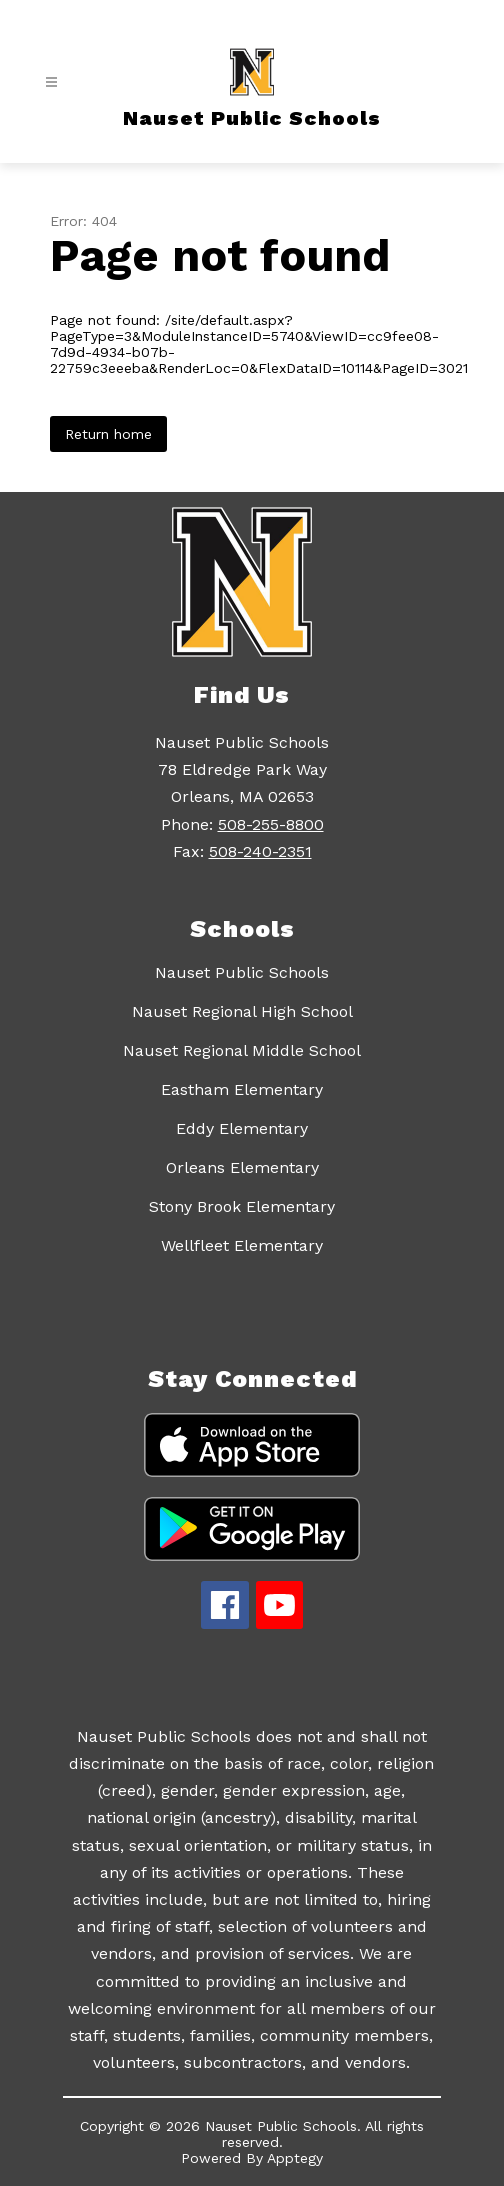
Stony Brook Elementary (242, 1206)
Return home (108, 434)
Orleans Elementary (242, 1167)
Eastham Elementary (242, 1089)
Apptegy (295, 2158)
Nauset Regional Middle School (242, 1050)
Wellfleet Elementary (242, 1245)
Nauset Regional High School (242, 1011)
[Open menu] (51, 82)
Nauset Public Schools (242, 972)
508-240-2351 (260, 851)
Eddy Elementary (242, 1128)
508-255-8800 (271, 824)
